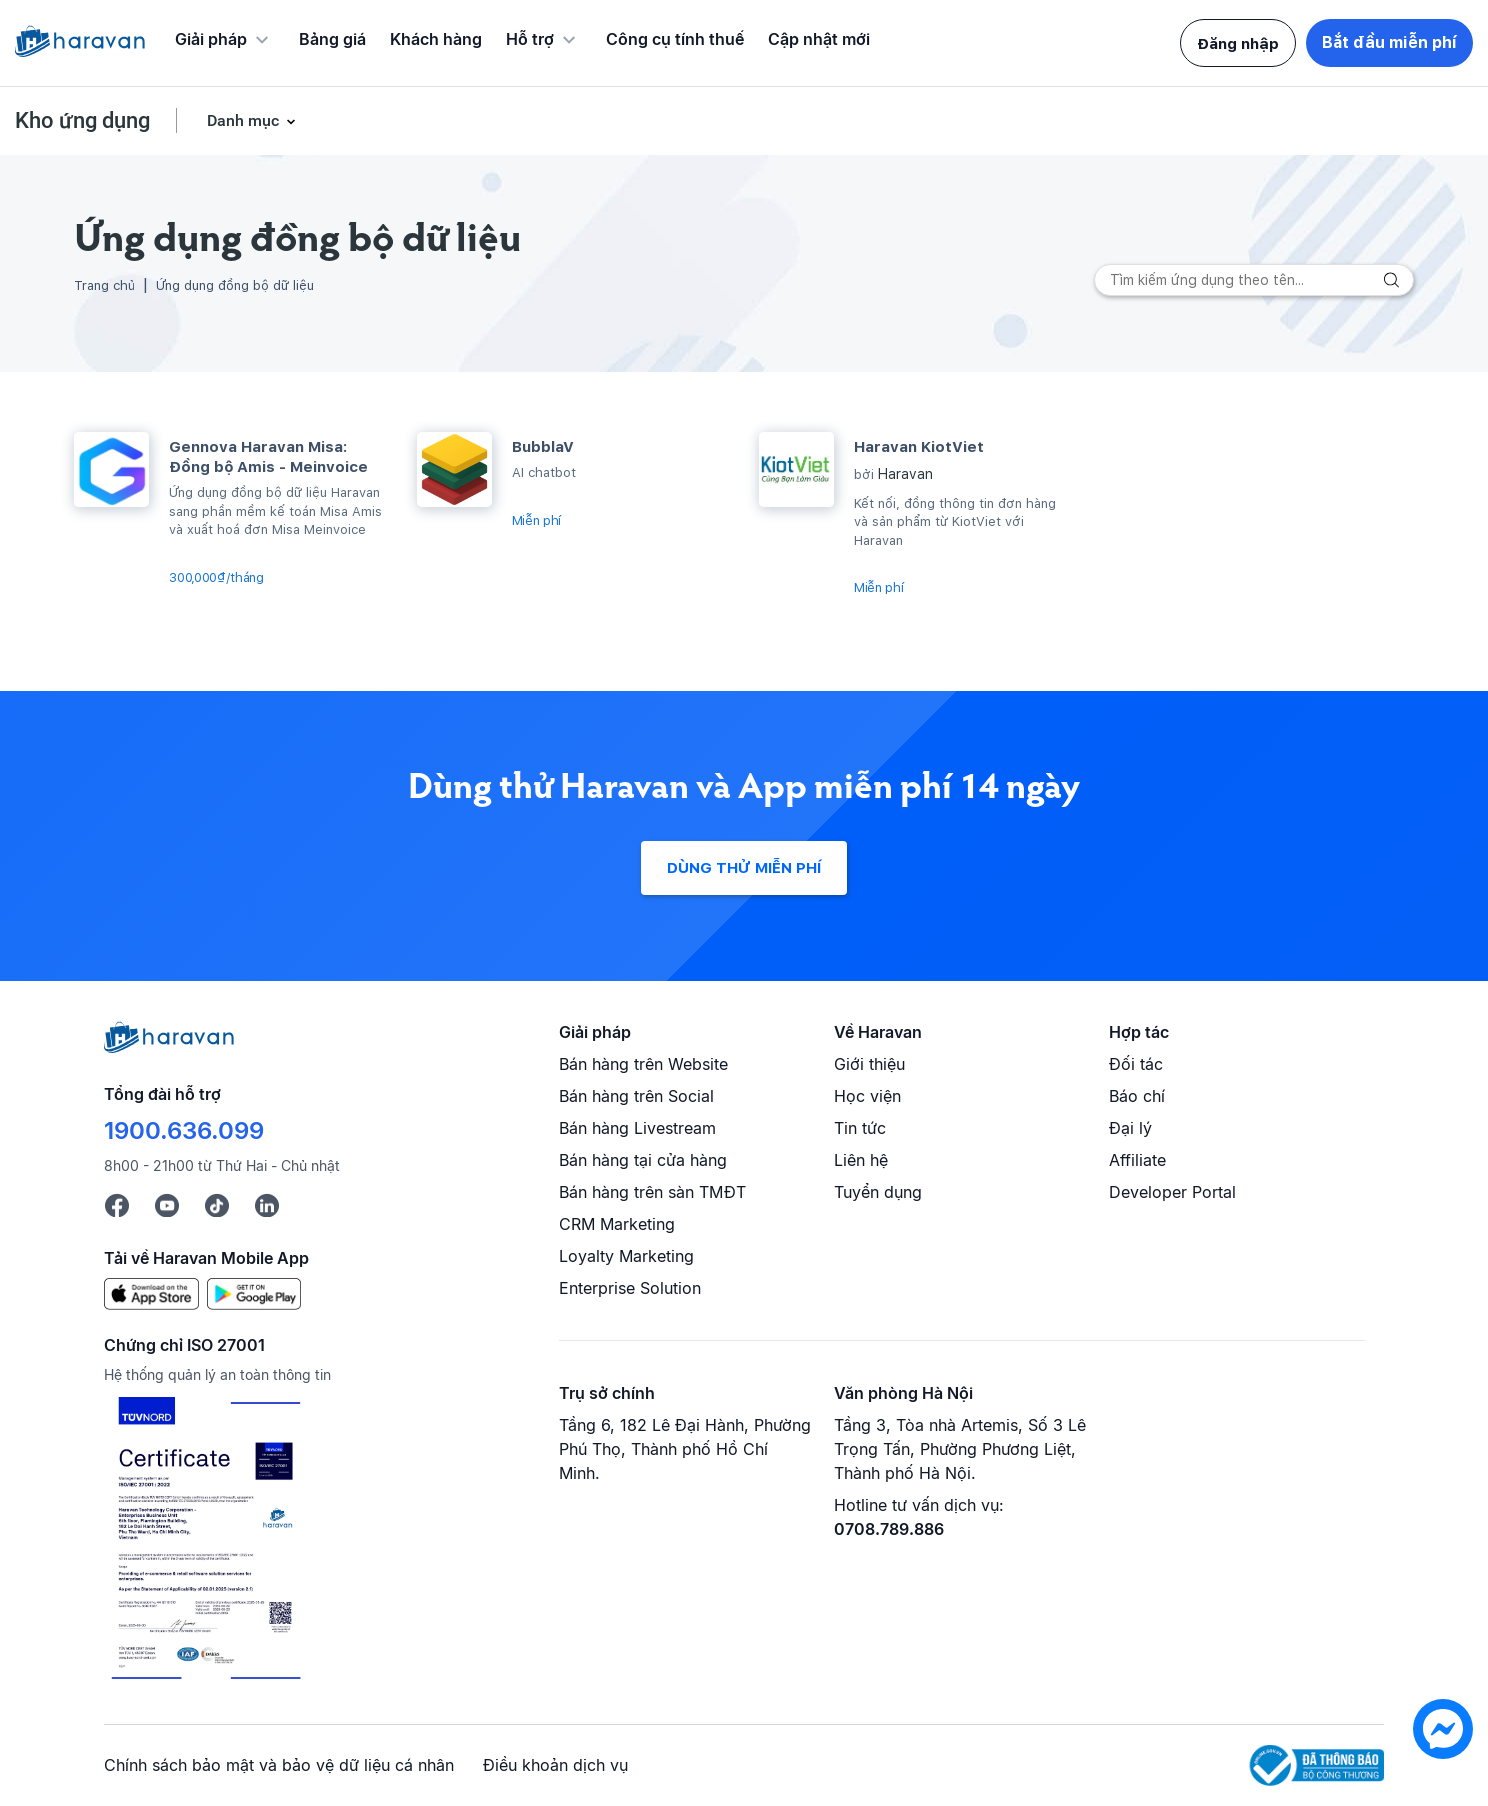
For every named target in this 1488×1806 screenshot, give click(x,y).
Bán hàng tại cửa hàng (643, 1160)
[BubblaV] (454, 469)
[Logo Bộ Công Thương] (1316, 1765)
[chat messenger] (1443, 1753)
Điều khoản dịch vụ (555, 1765)
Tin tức (860, 1128)
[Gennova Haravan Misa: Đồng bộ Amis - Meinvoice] (111, 469)
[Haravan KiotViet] (796, 469)
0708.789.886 (889, 1529)
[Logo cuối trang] (169, 1047)
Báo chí (1137, 1096)
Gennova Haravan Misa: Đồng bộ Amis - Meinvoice (268, 457)
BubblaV (543, 447)
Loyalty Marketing (626, 1256)
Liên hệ (861, 1160)
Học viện (867, 1096)
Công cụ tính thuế (675, 39)
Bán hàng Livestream (637, 1128)
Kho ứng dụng (82, 120)
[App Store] (151, 1292)
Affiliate (1137, 1160)
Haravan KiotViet (919, 447)
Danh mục (251, 120)
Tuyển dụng (878, 1192)
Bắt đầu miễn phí (1389, 42)
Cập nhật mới (819, 39)
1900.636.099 (184, 1130)
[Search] (1254, 280)
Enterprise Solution (630, 1288)
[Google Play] (254, 1292)
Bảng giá (332, 39)
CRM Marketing (617, 1224)
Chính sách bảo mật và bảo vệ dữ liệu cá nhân (279, 1765)
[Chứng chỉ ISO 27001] (205, 1541)
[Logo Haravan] (80, 43)
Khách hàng (436, 39)
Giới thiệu (869, 1064)
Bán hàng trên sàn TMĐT (652, 1192)
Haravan (905, 474)
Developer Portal (1172, 1192)
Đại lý (1130, 1128)
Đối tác (1136, 1064)
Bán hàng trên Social (636, 1096)
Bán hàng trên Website (643, 1064)
